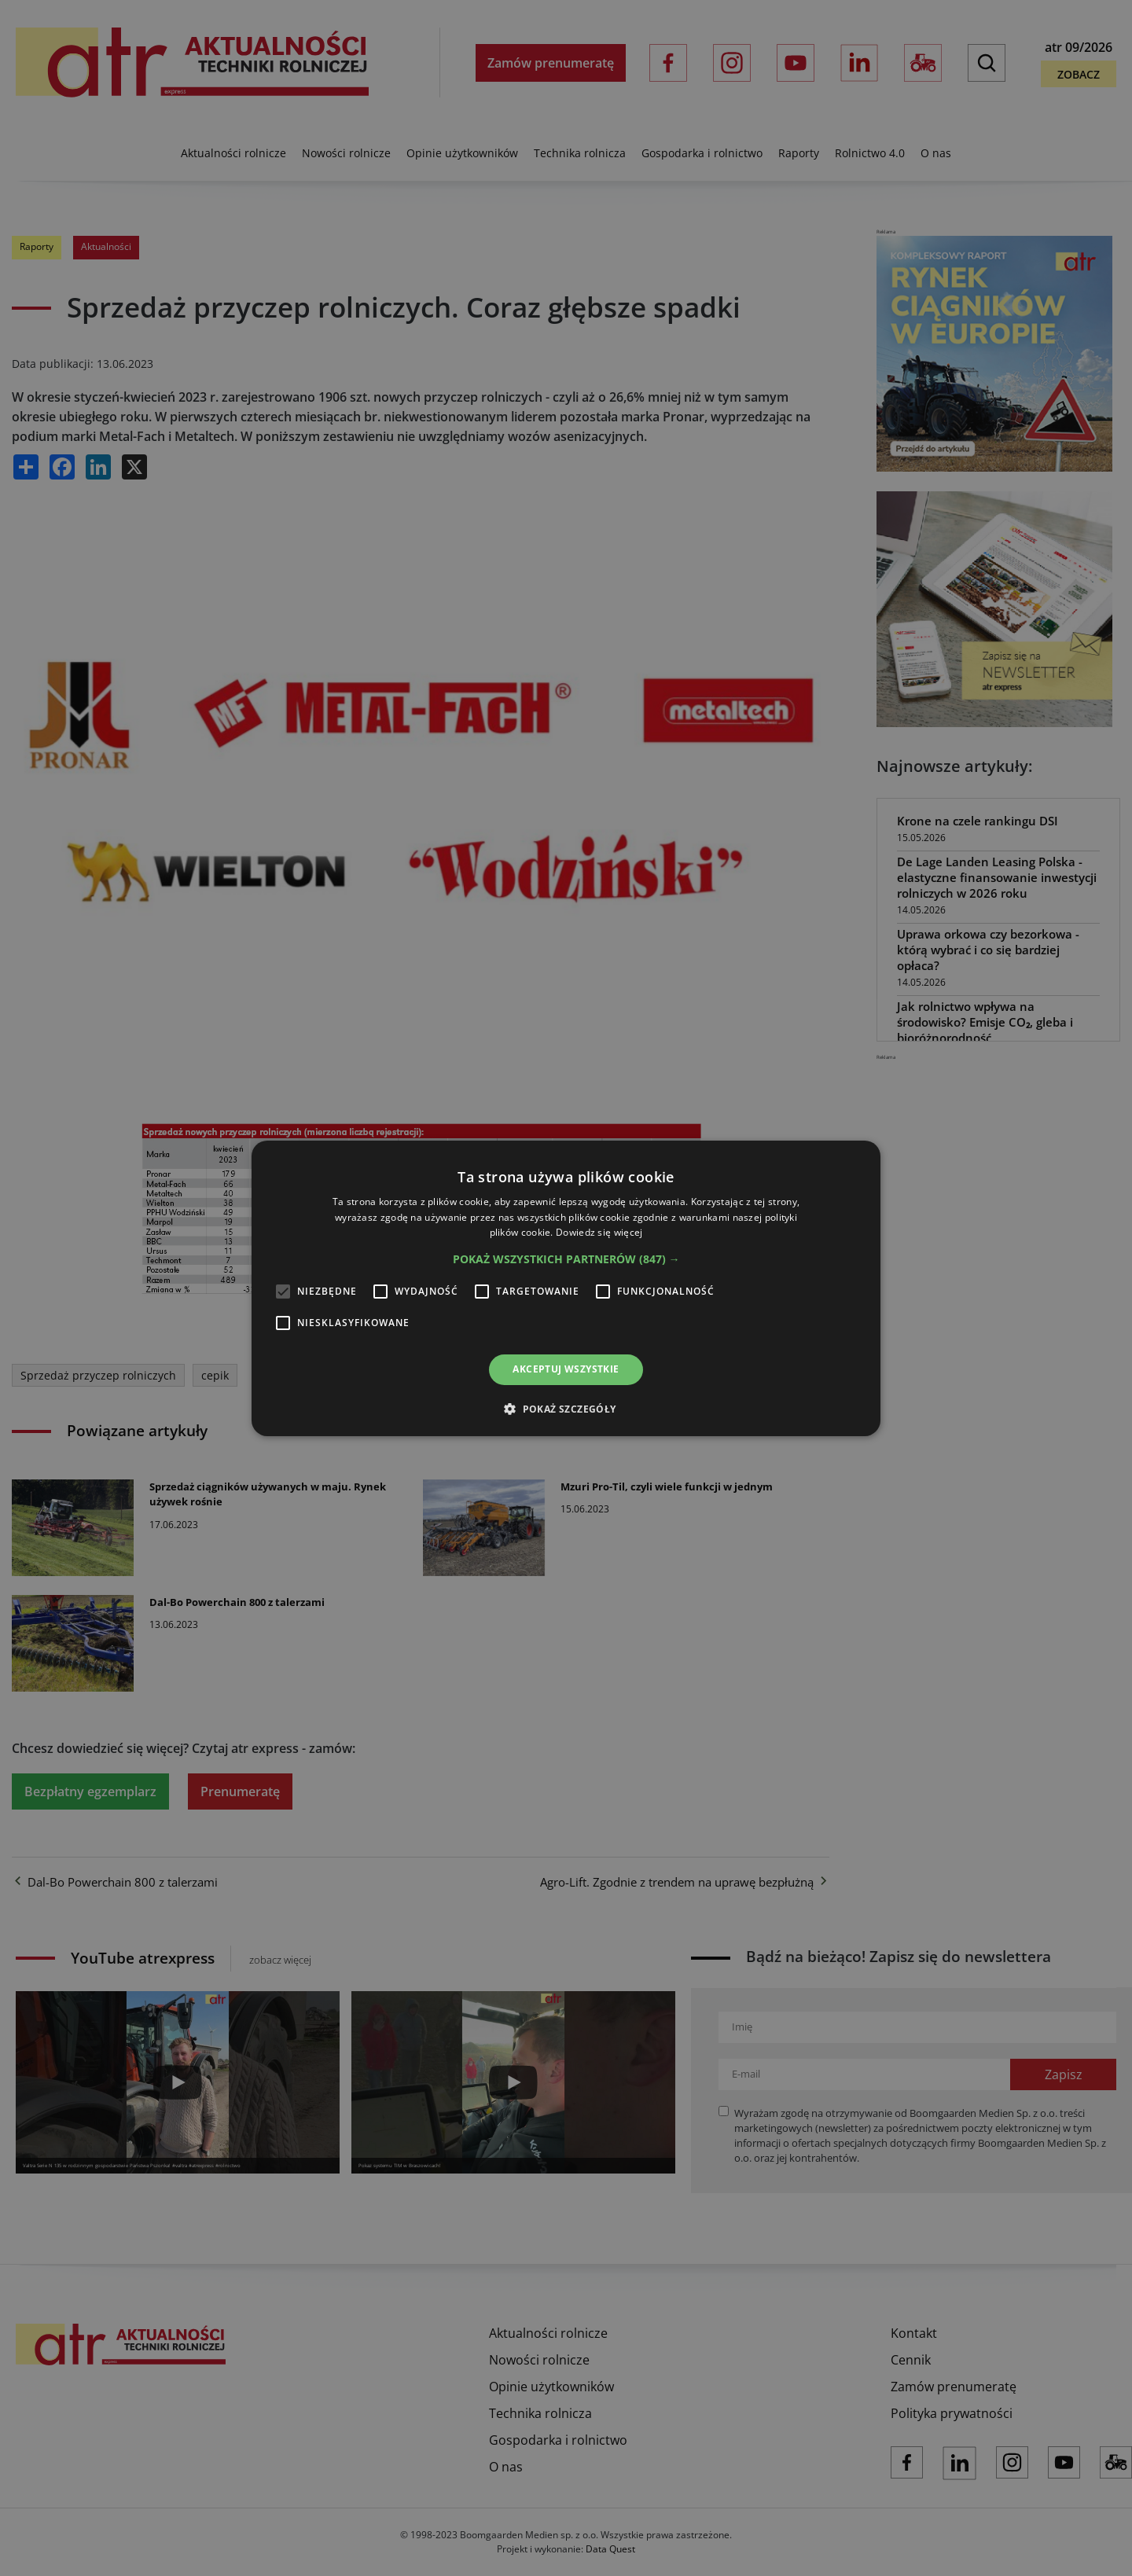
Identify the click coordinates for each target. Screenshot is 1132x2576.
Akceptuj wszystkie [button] (566, 1369)
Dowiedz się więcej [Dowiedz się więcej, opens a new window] (599, 1232)
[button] (566, 1259)
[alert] (566, 1288)
